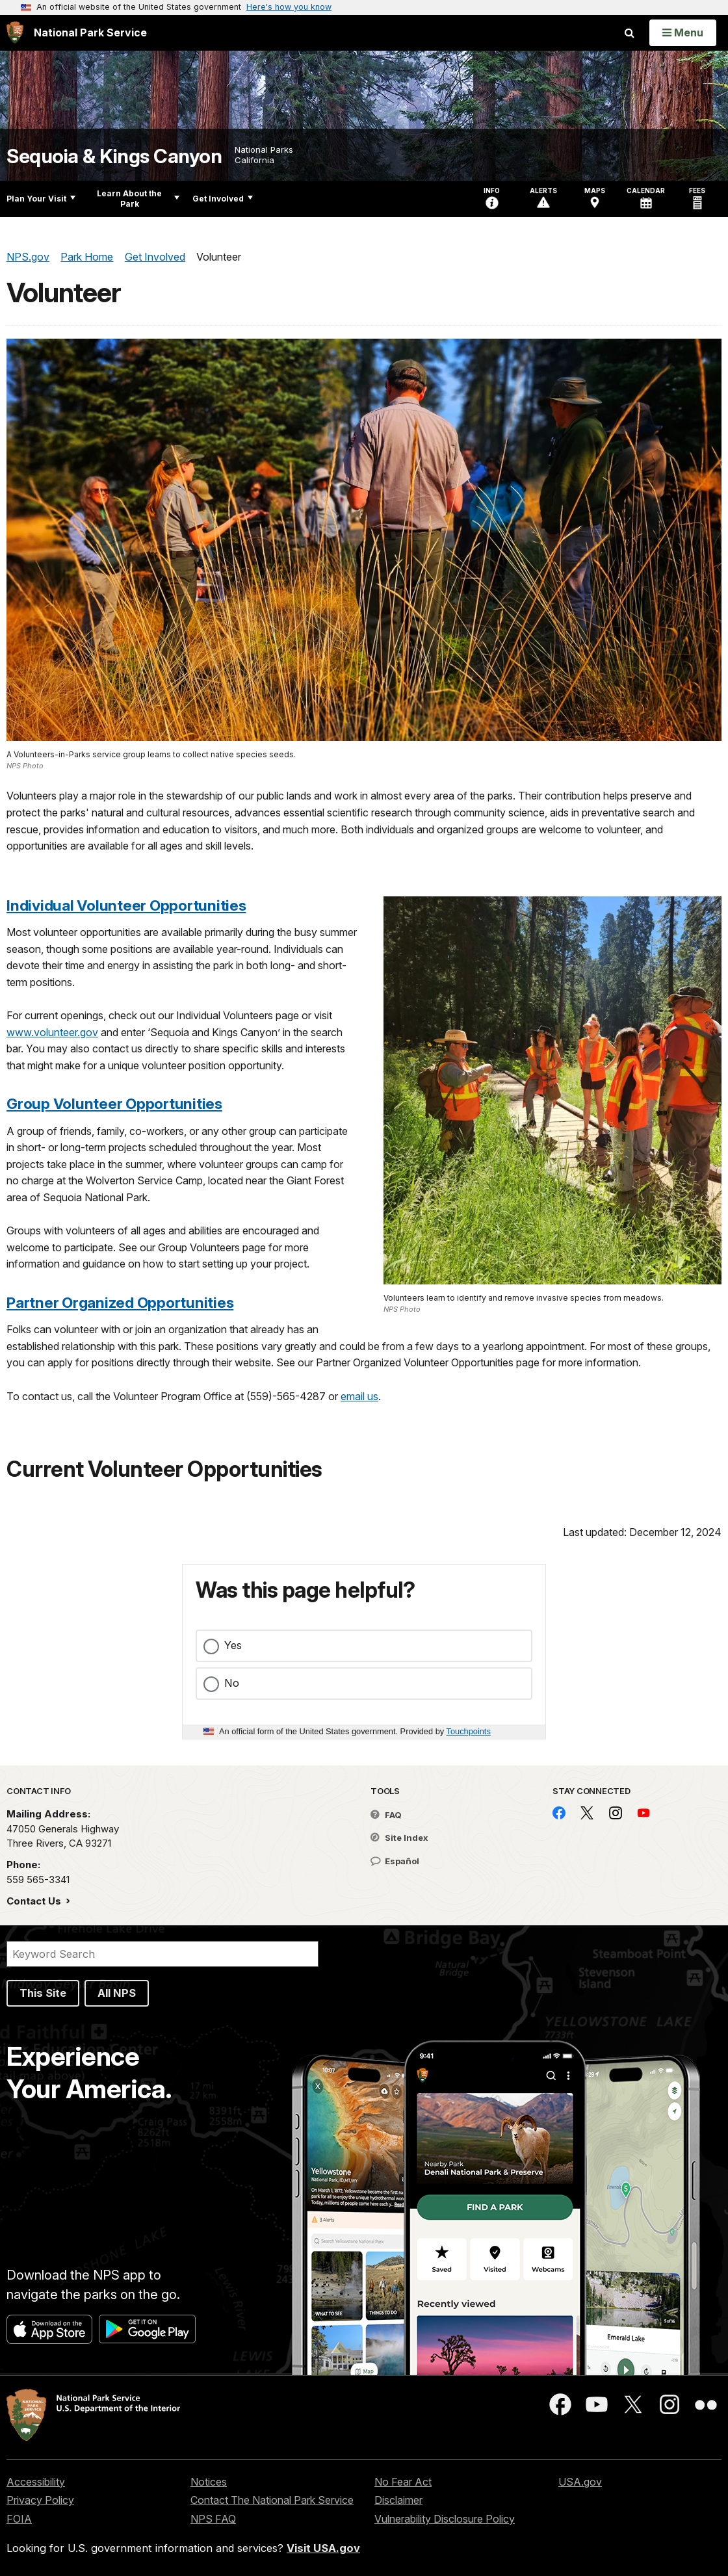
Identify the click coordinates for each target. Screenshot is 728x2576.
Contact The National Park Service (272, 2499)
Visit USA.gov (323, 2548)
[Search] (162, 1954)
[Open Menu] (682, 33)
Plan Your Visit (40, 198)
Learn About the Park (138, 199)
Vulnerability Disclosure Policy (444, 2518)
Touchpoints (469, 1731)
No (231, 1682)
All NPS (117, 1992)
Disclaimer (398, 2499)
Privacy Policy (40, 2499)
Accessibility (35, 2481)
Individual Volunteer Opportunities (126, 905)
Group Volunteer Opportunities (114, 1103)
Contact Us (35, 1901)
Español (394, 1861)
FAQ (386, 1815)
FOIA (19, 2518)
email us (359, 1396)
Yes (233, 1645)
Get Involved (222, 198)
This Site (43, 1992)
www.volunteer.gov (52, 1032)
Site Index (399, 1837)
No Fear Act (403, 2481)
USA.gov (580, 2481)
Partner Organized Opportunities (119, 1302)
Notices (208, 2481)
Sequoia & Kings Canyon (114, 156)
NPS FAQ (213, 2518)
